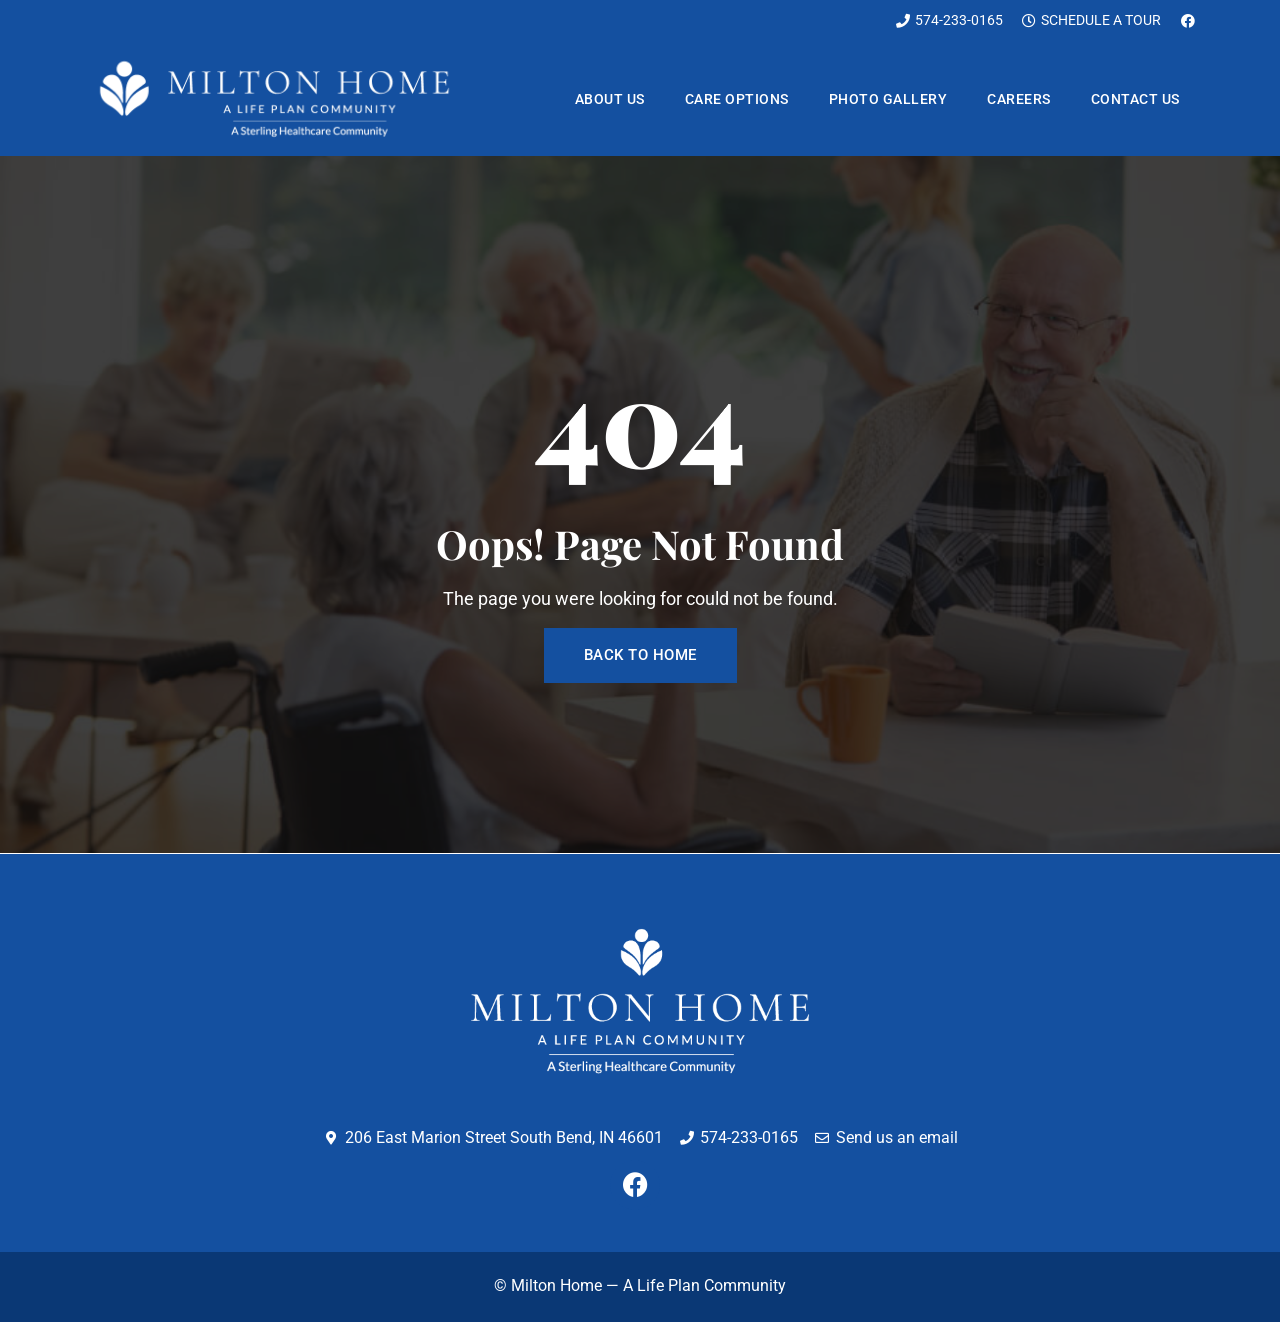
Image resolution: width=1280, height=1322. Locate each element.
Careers (1019, 99)
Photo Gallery (888, 99)
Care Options (737, 99)
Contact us (1135, 99)
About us (610, 99)
